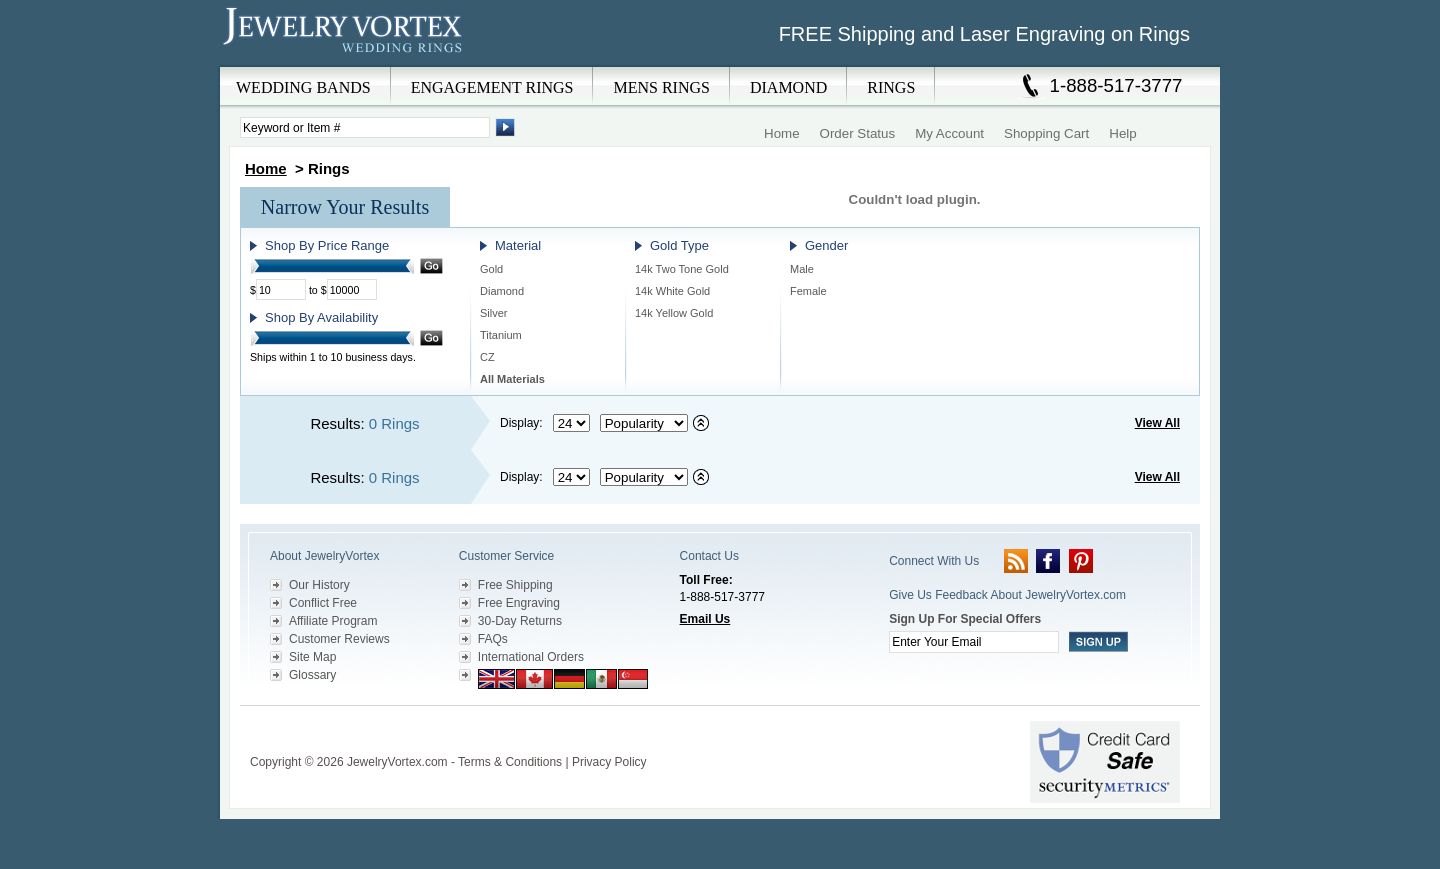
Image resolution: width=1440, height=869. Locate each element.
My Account (949, 133)
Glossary (312, 675)
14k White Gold (672, 291)
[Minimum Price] (281, 289)
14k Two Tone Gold (682, 269)
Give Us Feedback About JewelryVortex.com (1007, 595)
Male (802, 269)
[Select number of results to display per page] (571, 423)
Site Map (312, 657)
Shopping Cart (1046, 133)
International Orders (531, 657)
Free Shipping (515, 585)
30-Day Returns (520, 621)
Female (808, 291)
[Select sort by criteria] (644, 423)
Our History (319, 585)
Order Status (858, 133)
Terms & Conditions (510, 762)
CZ (487, 357)
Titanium (501, 335)
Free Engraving (519, 603)
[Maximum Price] (352, 289)
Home (782, 133)
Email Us (705, 619)
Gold (491, 269)
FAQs (493, 639)
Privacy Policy (609, 762)
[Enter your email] (974, 642)
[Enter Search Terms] (365, 127)
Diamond (502, 291)
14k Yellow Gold (674, 313)
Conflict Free (323, 603)
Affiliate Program (333, 621)
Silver (494, 313)
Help (1122, 133)
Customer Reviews (339, 639)
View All (1157, 423)
